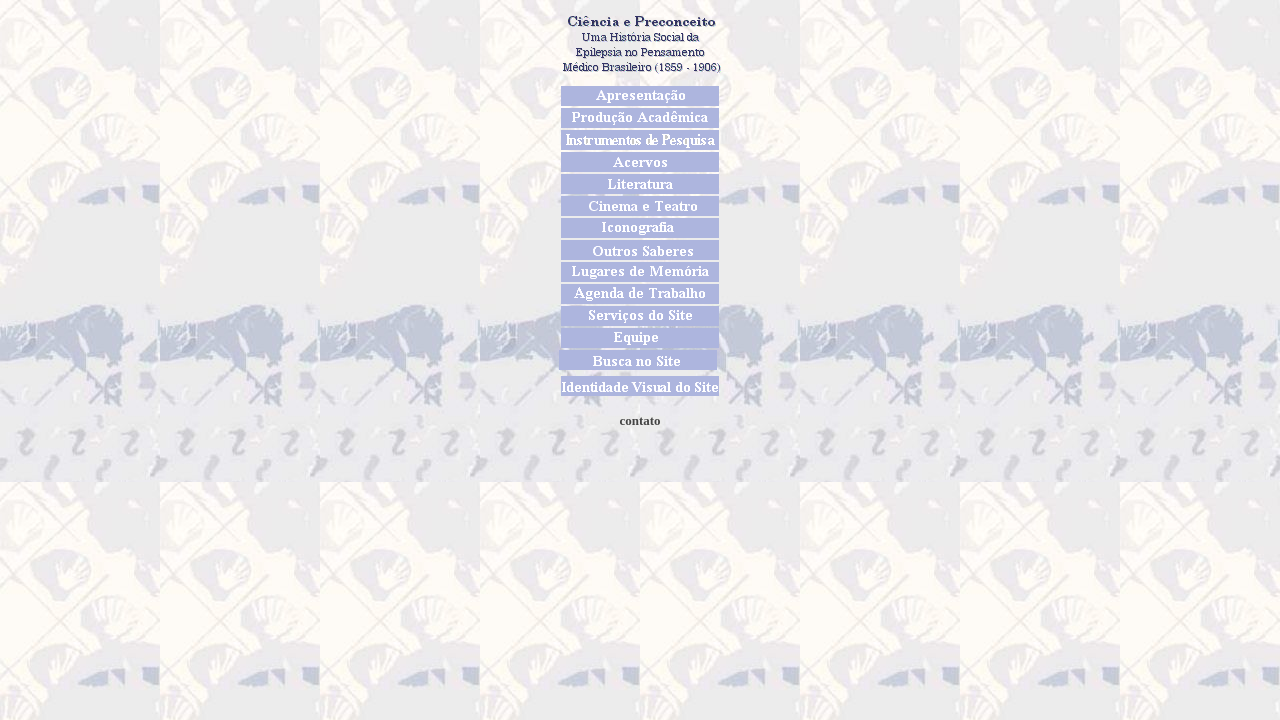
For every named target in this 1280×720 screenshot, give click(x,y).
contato (639, 420)
